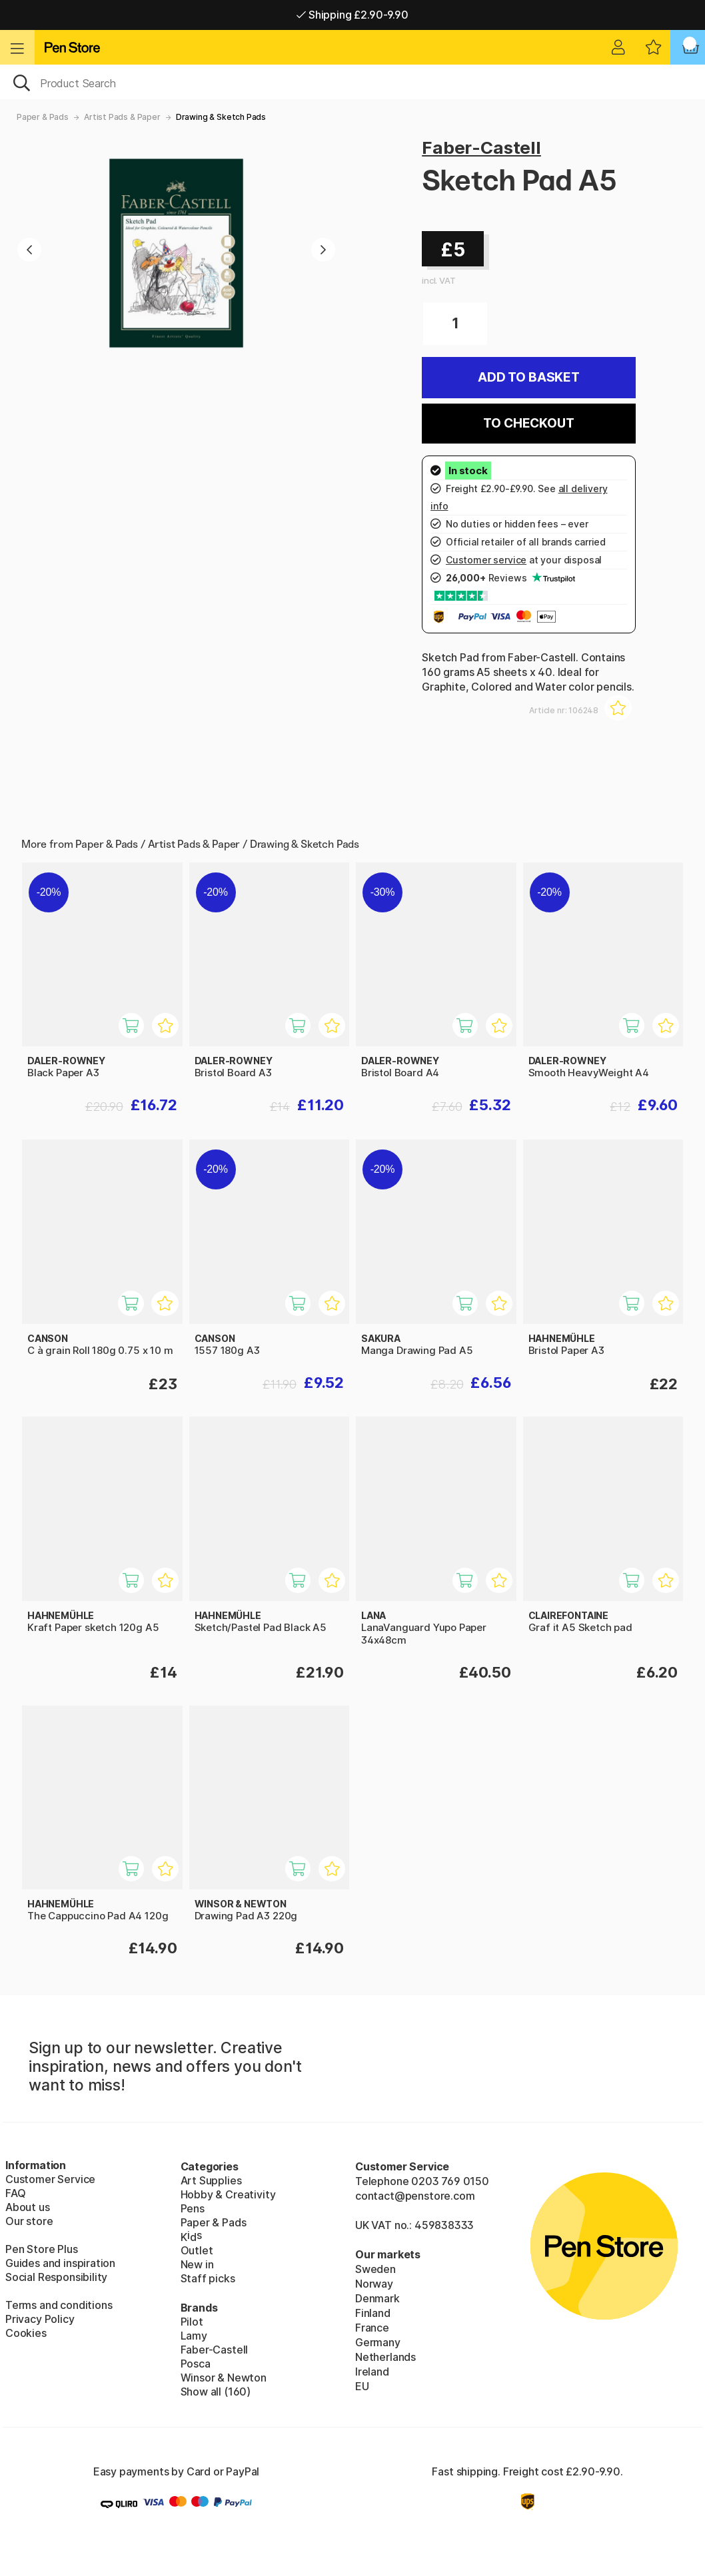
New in (197, 2264)
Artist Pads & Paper (122, 117)
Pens (193, 2208)
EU (362, 2386)
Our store (29, 2221)
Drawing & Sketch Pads (221, 117)
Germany (377, 2342)
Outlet (197, 2250)
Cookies (26, 2333)
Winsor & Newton (224, 2377)
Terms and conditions (58, 2305)
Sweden (375, 2269)
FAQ (15, 2193)
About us (27, 2207)
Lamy (194, 2335)
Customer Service (50, 2179)
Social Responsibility (56, 2277)
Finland (372, 2313)
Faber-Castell (481, 147)
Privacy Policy (40, 2319)
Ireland (372, 2371)
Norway (374, 2283)
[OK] (352, 82)
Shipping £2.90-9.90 (352, 14)
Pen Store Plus (41, 2249)
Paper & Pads (43, 117)
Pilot (192, 2321)
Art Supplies (211, 2180)
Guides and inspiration (60, 2263)
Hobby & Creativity (228, 2194)
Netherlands (385, 2357)
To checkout (528, 423)
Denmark (377, 2298)
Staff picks (208, 2278)
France (372, 2327)
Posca (196, 2363)
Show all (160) (216, 2391)
